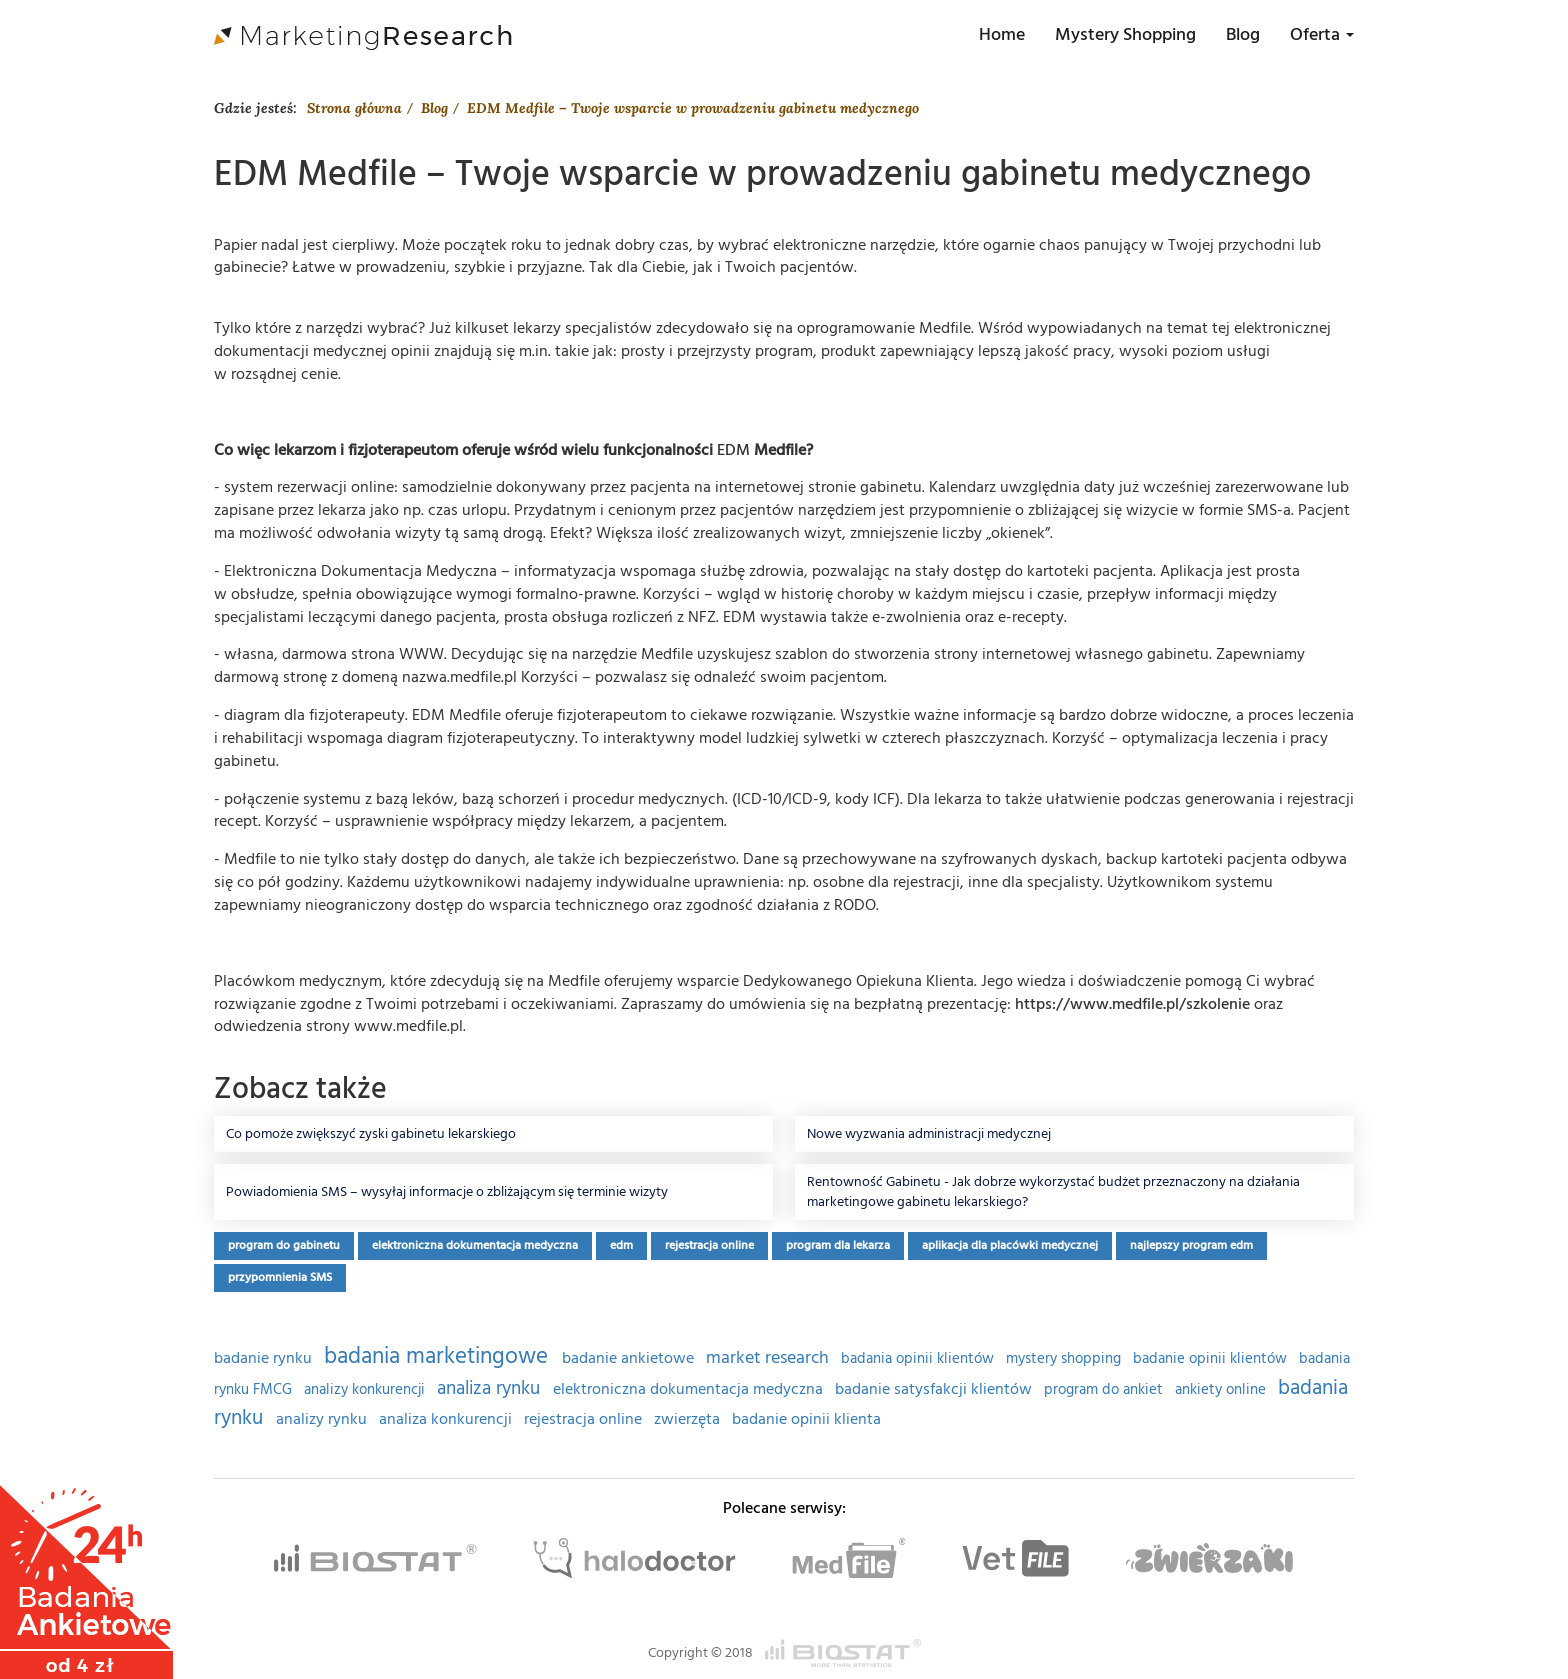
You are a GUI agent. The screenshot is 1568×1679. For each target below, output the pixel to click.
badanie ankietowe (630, 1358)
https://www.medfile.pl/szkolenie (1132, 1004)
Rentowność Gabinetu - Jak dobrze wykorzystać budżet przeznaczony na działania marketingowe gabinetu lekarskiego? (1053, 1192)
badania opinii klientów (919, 1359)
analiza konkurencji (447, 1419)
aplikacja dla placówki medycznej (1010, 1245)
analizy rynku (323, 1419)
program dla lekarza (838, 1245)
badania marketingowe (439, 1356)
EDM (733, 450)
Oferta (1322, 34)
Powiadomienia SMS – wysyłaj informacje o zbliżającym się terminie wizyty (447, 1192)
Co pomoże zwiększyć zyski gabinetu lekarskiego (371, 1134)
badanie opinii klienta (806, 1419)
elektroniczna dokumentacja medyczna (475, 1245)
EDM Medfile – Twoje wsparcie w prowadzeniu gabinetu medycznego (693, 108)
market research (769, 1357)
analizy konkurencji (366, 1390)
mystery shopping (1065, 1359)
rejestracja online (709, 1245)
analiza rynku (491, 1388)
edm (621, 1245)
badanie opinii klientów (1212, 1359)
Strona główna (354, 108)
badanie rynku (265, 1358)
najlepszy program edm (1191, 1245)
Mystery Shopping (1125, 34)
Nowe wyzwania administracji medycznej (929, 1134)
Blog (1243, 34)
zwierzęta (689, 1419)
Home (1002, 34)
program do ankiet (1105, 1390)
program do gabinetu (284, 1245)
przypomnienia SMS (280, 1277)
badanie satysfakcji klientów (935, 1389)
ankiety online (1222, 1390)
